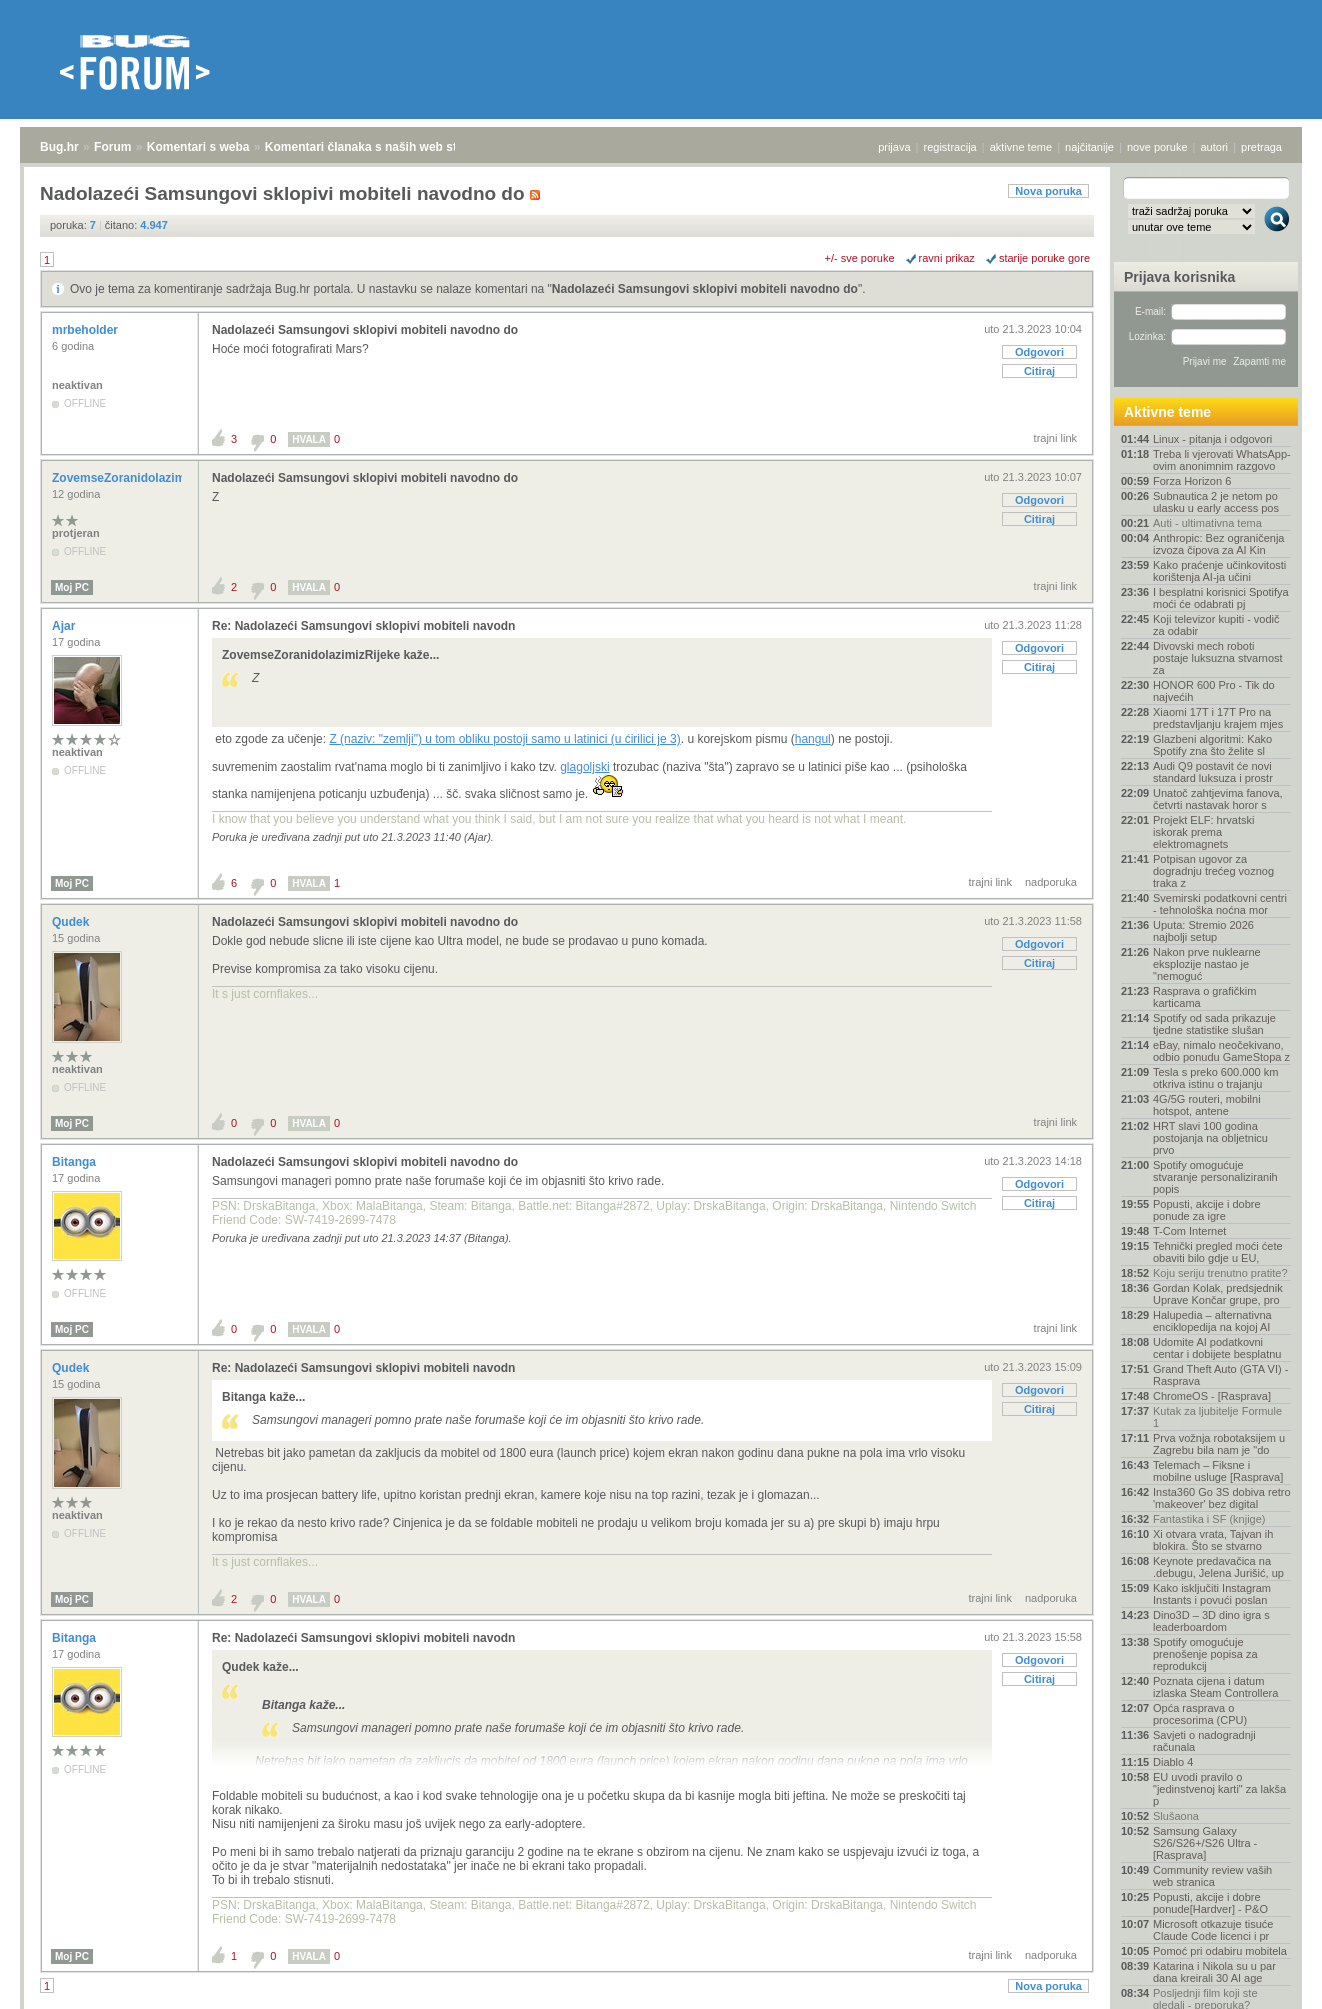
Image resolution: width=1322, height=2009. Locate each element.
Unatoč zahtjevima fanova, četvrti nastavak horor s (1218, 799)
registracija (950, 147)
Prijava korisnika (1179, 277)
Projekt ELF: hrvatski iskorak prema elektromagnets (1203, 832)
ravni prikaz (947, 258)
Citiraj (1039, 371)
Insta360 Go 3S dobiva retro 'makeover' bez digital (1222, 1498)
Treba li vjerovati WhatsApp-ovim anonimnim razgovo (1222, 460)
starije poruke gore (1044, 258)
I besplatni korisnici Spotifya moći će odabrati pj (1221, 598)
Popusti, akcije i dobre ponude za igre (1207, 1210)
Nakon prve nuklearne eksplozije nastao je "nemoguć (1207, 964)
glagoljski (584, 767)
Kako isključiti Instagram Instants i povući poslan (1212, 1594)
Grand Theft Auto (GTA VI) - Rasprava (1220, 1375)
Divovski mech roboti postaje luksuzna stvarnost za (1218, 658)
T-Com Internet (1189, 1231)
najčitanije (1089, 147)
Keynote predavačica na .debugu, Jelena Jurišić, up (1218, 1567)
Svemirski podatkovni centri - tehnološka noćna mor (1220, 904)
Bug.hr (59, 147)
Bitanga (75, 1162)
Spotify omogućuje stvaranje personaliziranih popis (1215, 1177)
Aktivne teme (1167, 412)
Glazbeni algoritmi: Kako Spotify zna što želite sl (1212, 745)
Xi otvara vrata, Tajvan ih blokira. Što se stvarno (1213, 1540)
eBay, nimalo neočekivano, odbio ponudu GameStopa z (1221, 1051)
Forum (112, 147)
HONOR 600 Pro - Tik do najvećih (1214, 691)
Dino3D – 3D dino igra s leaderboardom (1211, 1621)
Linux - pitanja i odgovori (1212, 439)
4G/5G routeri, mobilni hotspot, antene (1207, 1105)
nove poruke (1157, 147)
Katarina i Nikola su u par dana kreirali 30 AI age (1214, 1972)
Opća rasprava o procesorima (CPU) (1200, 1714)
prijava (894, 147)
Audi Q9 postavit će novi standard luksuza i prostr (1213, 772)
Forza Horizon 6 (1192, 481)
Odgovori (1039, 352)
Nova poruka (1048, 191)
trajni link (1055, 438)
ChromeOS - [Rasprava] (1212, 1396)
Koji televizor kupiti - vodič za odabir (1216, 625)
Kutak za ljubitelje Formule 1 (1217, 1417)
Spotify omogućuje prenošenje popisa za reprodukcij (1205, 1654)
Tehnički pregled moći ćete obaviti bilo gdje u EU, (1218, 1252)
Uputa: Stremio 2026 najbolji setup (1203, 931)
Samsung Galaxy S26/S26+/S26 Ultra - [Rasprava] (1205, 1843)
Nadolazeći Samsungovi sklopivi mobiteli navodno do (705, 289)
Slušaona (1176, 1816)
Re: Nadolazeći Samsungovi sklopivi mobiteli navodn (363, 626)
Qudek (72, 922)
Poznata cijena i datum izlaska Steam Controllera (1215, 1687)
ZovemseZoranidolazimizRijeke (142, 478)
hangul (813, 739)
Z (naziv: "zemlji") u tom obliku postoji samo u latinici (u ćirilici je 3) (504, 739)
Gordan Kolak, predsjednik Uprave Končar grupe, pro (1218, 1294)
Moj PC (72, 587)
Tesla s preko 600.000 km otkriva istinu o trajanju (1215, 1078)
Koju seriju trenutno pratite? (1220, 1273)
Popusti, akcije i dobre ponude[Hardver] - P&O (1210, 1903)
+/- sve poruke (860, 258)
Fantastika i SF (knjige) (1209, 1519)
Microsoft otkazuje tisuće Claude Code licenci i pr (1213, 1930)
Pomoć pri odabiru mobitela (1220, 1951)
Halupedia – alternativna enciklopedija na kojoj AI (1212, 1321)
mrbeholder (86, 330)
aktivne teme (1021, 147)
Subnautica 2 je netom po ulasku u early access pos (1216, 502)
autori (1215, 147)
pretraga (1261, 147)
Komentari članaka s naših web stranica (378, 147)
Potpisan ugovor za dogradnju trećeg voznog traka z (1213, 871)
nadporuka (1051, 882)
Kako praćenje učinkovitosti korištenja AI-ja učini (1219, 571)
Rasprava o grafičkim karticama (1204, 997)
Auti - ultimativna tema (1207, 523)
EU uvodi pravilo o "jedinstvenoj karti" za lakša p (1219, 1789)
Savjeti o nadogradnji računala (1204, 1741)
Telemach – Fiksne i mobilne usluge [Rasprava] (1218, 1471)
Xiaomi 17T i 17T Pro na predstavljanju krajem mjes (1218, 718)
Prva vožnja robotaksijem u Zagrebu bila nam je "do (1219, 1444)
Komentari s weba (198, 147)
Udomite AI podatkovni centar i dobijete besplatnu (1217, 1348)
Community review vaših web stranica (1212, 1876)
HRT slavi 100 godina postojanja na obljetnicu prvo (1210, 1138)
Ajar (65, 626)
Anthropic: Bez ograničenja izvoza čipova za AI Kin (1218, 544)
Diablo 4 (1173, 1762)
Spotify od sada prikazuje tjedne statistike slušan (1214, 1024)
